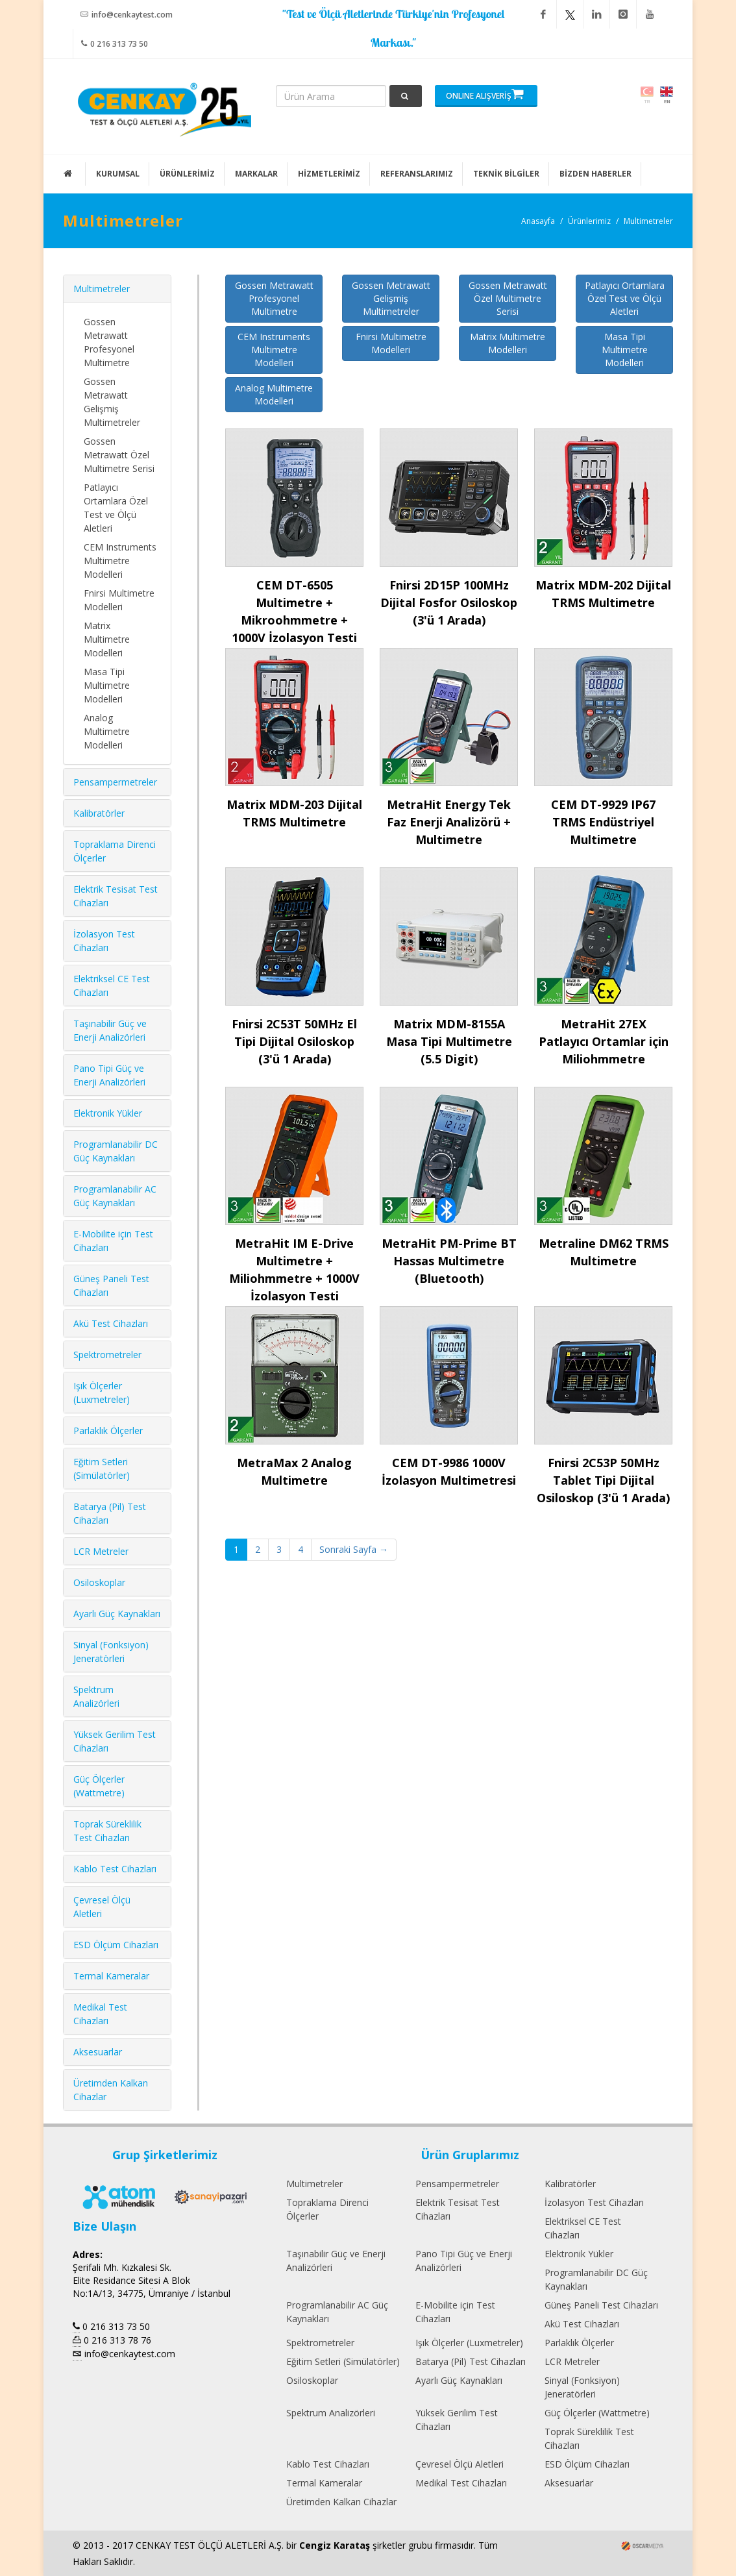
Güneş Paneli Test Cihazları (601, 2305)
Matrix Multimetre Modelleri (507, 343)
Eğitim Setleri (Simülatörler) (343, 2361)
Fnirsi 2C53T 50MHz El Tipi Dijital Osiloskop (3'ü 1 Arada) (294, 1041)
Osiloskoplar (99, 1582)
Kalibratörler (99, 813)
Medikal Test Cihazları (461, 2483)
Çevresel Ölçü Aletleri (459, 2464)
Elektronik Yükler (107, 1113)
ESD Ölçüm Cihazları (115, 1944)
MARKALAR (256, 173)
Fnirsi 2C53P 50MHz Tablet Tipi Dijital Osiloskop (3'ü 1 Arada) (603, 1480)
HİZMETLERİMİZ (329, 173)
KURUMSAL (118, 173)
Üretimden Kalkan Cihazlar (341, 2502)
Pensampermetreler (115, 782)
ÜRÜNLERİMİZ (187, 173)
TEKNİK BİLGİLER (506, 173)
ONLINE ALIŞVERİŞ (485, 94)
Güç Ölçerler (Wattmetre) (597, 2413)
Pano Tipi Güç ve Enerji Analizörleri (463, 2260)
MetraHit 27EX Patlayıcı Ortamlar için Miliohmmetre (604, 1041)
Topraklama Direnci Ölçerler (327, 2209)
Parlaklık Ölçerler (108, 1430)
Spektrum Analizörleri (330, 2413)
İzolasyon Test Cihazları (594, 2202)
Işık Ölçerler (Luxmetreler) (469, 2342)
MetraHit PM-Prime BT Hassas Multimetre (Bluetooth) (449, 1260)
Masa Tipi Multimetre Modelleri (625, 349)
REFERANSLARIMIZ (416, 173)
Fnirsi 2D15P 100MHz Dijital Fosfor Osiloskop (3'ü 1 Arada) (448, 602)
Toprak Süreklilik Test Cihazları (589, 2438)
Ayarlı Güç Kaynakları (116, 1613)
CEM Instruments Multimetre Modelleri (274, 349)
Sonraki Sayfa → (353, 1549)
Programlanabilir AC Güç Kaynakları (337, 2312)
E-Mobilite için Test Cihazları (455, 2312)
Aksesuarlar (97, 2052)
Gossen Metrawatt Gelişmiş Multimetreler (391, 298)
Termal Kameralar (111, 1976)
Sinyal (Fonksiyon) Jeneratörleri (582, 2387)
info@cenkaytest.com (126, 14)
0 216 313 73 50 (114, 43)
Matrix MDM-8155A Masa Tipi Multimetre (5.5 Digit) (449, 1041)
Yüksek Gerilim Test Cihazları (456, 2420)
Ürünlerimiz (589, 221)
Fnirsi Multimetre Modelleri (391, 343)
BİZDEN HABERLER (595, 173)
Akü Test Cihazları (110, 1323)
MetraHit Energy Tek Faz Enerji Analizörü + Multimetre (449, 822)
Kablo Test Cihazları (114, 1869)
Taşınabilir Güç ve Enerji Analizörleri (336, 2260)
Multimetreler (648, 221)
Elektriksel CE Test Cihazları (583, 2228)
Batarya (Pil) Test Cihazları (470, 2361)
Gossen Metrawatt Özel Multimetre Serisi (508, 298)
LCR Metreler (101, 1551)
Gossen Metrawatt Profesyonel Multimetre (274, 298)
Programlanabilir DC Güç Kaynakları (596, 2279)
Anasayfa (538, 221)
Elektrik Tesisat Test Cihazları (457, 2209)
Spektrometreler (107, 1354)
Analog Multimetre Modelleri (274, 394)
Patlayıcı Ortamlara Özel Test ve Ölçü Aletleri (625, 298)
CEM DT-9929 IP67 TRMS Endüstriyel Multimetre (603, 822)
